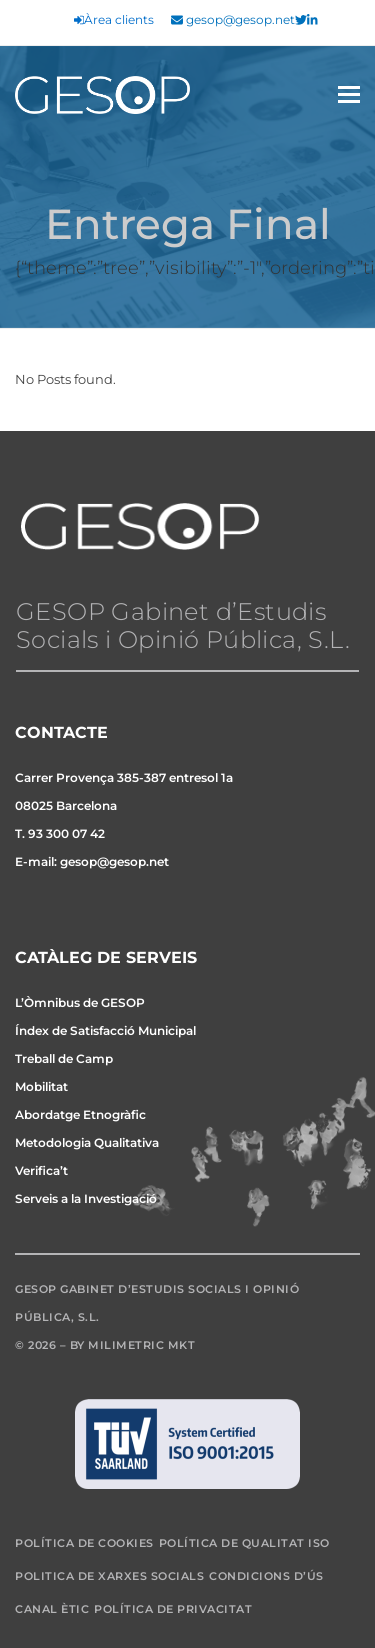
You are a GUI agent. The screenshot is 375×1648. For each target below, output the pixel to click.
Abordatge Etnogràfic (80, 1114)
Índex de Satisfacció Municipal (105, 1030)
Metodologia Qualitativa (87, 1142)
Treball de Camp (64, 1058)
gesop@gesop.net (233, 20)
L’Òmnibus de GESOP (80, 1002)
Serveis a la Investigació (86, 1198)
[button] (349, 94)
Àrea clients (114, 20)
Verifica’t (41, 1170)
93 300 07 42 (66, 833)
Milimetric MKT (141, 1345)
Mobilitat (41, 1086)
